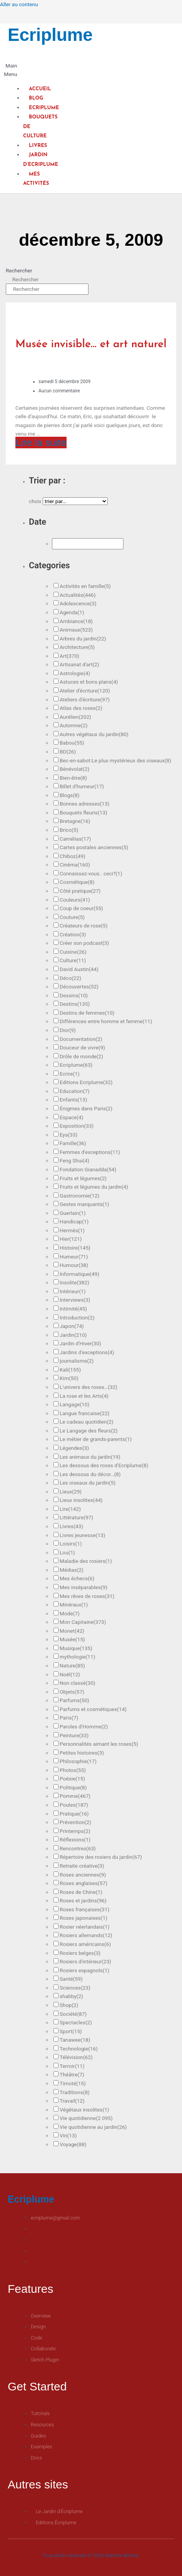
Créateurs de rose (84, 925)
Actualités (77, 595)
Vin (68, 2135)
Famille (73, 1143)
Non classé (77, 1683)
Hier (71, 1239)
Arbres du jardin (83, 638)
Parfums (74, 1700)
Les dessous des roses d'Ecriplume (104, 1465)
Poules (74, 1805)
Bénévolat (74, 769)
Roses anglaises (83, 1883)
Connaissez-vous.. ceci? (91, 873)
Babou (72, 743)
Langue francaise (84, 1413)
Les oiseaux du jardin (87, 1483)
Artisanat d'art (79, 664)
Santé (71, 1979)
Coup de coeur (81, 908)
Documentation (81, 1039)
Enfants (73, 1099)
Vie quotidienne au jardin (93, 2127)
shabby (71, 1996)
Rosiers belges (80, 1953)
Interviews (75, 1300)
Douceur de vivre (82, 1047)
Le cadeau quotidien (87, 1422)
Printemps (75, 1831)
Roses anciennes (83, 1875)
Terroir (72, 2066)
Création (73, 934)
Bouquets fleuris (83, 812)
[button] (8, 70)
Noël (70, 1674)
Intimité (73, 1309)
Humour (74, 1265)
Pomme (75, 1796)
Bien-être (73, 778)
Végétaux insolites (84, 2109)
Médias (71, 1570)
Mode (70, 1613)
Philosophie (78, 1761)
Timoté (73, 2083)
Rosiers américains (85, 1944)
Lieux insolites (81, 1500)
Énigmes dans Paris (86, 1108)
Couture (72, 917)
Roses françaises (84, 1909)
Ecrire (70, 1074)
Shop (69, 2005)
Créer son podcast (84, 943)
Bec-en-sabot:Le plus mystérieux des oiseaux (115, 760)
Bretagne (75, 821)
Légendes (74, 1448)
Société (73, 2014)
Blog (36, 98)
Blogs (70, 795)
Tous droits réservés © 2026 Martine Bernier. (91, 2555)
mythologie (77, 1657)
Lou (67, 1552)
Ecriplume (50, 35)
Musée (72, 1639)
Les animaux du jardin (90, 1457)
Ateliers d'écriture (85, 699)
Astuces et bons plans (89, 682)
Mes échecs (77, 1578)
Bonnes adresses (84, 804)
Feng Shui (74, 1160)
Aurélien (75, 717)
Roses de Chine (81, 1892)
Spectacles (76, 2022)
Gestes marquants (84, 1204)
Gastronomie (79, 1196)
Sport (71, 2031)
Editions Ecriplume (86, 1082)
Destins (75, 1004)
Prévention (75, 1822)
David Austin (79, 969)
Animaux (76, 630)
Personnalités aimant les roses (99, 1744)
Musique (76, 1648)
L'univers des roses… (88, 1387)
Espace (71, 1117)
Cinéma (75, 864)
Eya (68, 1135)
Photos (73, 1770)
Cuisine (73, 952)
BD (68, 751)
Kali (70, 1370)
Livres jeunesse (82, 1535)
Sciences (75, 1988)
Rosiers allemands (86, 1935)
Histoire (75, 1248)
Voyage (73, 2144)
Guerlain (73, 1213)
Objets (72, 1692)
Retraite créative (82, 1866)
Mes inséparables (83, 1587)
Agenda (72, 612)
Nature (72, 1665)
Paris (69, 1718)
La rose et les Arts (84, 1396)
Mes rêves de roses (87, 1596)
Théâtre (72, 2074)
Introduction (77, 1317)
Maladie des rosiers (86, 1561)
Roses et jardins (83, 1900)
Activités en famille (85, 586)
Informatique (79, 1274)
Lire (70, 1509)
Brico (69, 830)
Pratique (74, 1814)
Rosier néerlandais (85, 1927)
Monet (72, 1631)
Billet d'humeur (82, 786)
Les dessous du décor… (90, 1474)
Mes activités (36, 179)
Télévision (76, 2057)
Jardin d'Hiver (80, 1343)
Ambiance (76, 621)
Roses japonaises (83, 1918)
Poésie (72, 1778)
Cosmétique (77, 882)
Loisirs (71, 1544)
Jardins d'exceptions (87, 1352)
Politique (73, 1787)
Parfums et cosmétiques (93, 1709)
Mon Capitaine (83, 1622)
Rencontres (78, 1848)
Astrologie (75, 673)
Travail (72, 2101)
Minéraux (74, 1604)
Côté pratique (80, 891)
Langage (74, 1404)
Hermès (72, 1230)
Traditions (75, 2092)
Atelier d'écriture (85, 690)
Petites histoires (82, 1753)
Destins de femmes (87, 1013)
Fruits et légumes (83, 1178)
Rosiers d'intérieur (85, 1961)
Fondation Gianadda (88, 1169)
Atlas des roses (81, 708)
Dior (68, 1030)
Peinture (74, 1735)
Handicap (74, 1221)
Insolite (74, 1282)
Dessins (74, 995)
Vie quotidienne (86, 2118)
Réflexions (75, 1839)
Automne (73, 725)
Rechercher (19, 270)
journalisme (77, 1361)
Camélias (75, 839)
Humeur (74, 1256)
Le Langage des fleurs (89, 1430)
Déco (70, 978)
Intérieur (73, 1291)
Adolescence (78, 603)
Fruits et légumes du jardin (94, 1187)
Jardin (73, 1335)
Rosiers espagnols (84, 1970)
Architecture (77, 647)
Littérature (76, 1517)
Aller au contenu (19, 4)
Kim (69, 1378)
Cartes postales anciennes (94, 847)
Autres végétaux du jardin (94, 734)
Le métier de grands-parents (96, 1439)
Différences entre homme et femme (106, 1021)
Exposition (77, 1126)
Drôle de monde (81, 1056)
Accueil (40, 88)
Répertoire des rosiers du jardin (101, 1857)
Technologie (79, 2049)
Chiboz (72, 856)
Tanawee (75, 2040)
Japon (72, 1326)
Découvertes (79, 986)
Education (75, 1091)
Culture (73, 960)
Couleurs (75, 900)
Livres (38, 145)
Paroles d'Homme (84, 1726)
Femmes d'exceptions (90, 1152)
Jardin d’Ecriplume (40, 159)
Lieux (71, 1491)
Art (69, 656)
